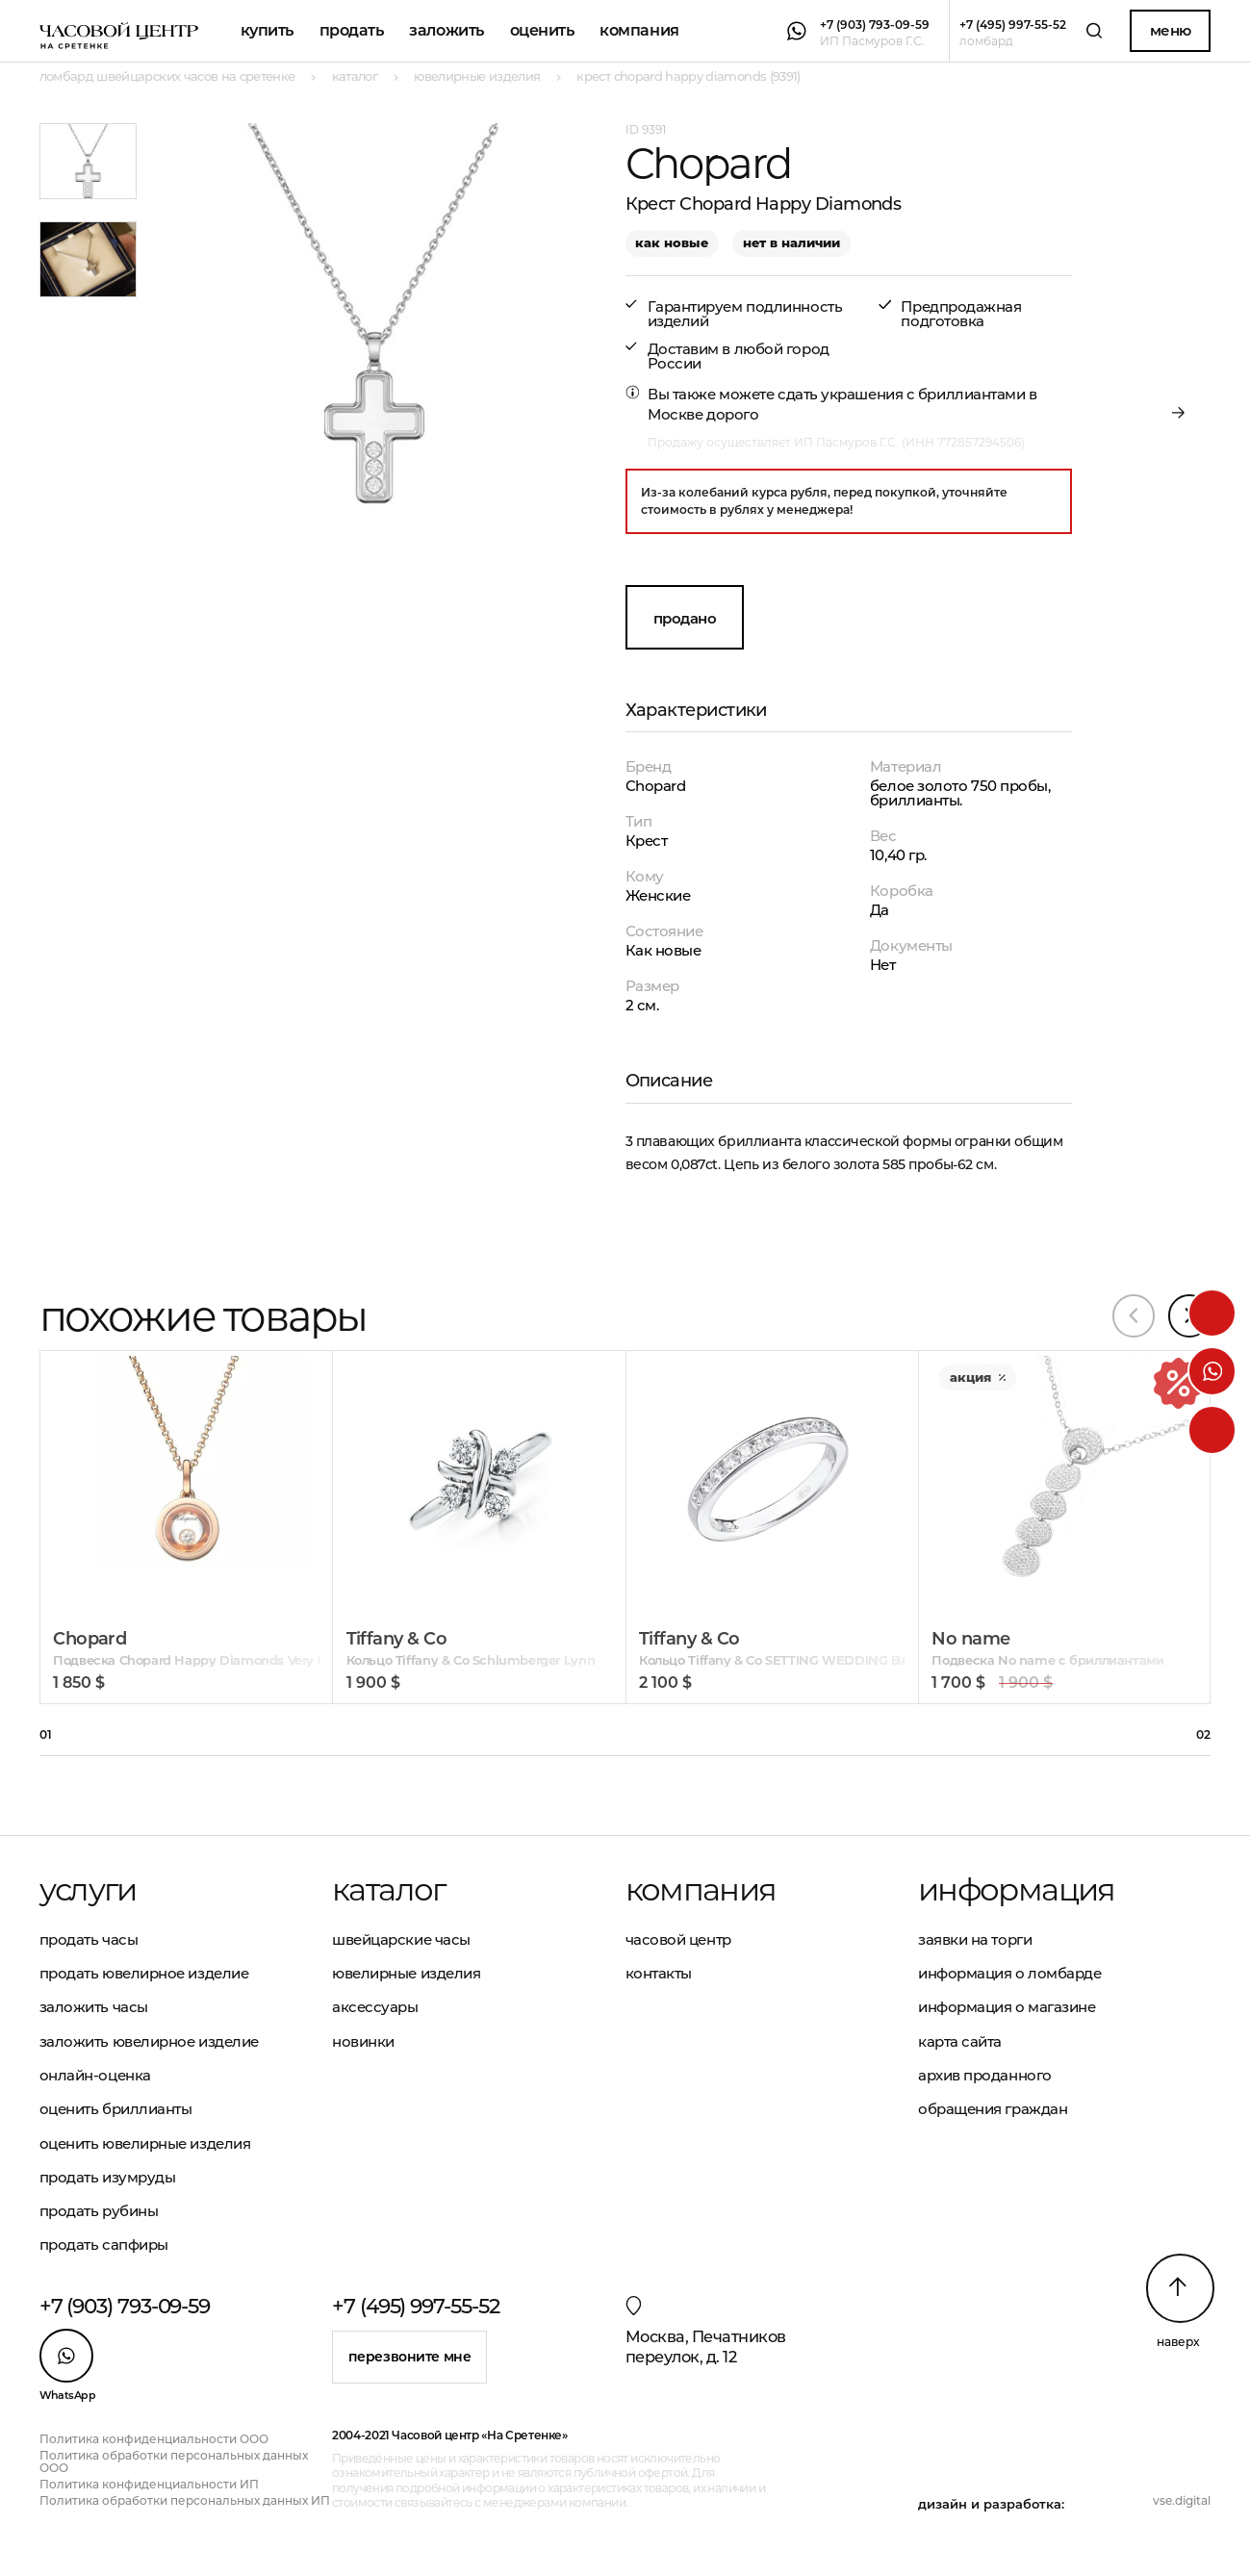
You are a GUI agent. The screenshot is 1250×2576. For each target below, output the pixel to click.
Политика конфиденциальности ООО (153, 2439)
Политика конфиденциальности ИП (149, 2484)
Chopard (655, 786)
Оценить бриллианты (115, 2109)
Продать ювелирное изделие (144, 1973)
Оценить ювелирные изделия (145, 2143)
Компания (638, 30)
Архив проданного (985, 2075)
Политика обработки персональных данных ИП (184, 2500)
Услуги (88, 1890)
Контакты (658, 1973)
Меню (1170, 30)
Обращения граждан (992, 2109)
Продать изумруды (107, 2177)
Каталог (389, 1890)
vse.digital (1182, 2500)
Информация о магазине (1007, 2007)
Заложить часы (93, 2007)
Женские (658, 895)
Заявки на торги (975, 1939)
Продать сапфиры (103, 2244)
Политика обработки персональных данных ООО (173, 2461)
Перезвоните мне (410, 2356)
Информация (1016, 1890)
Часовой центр (678, 1939)
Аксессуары (375, 2007)
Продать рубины (99, 2211)
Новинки (363, 2041)
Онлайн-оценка (95, 2075)
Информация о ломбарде (1010, 1973)
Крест (646, 840)
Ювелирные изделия (406, 1973)
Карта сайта (960, 2041)
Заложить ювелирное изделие (149, 2041)
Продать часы (89, 1939)
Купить (267, 30)
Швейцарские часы (401, 1939)
